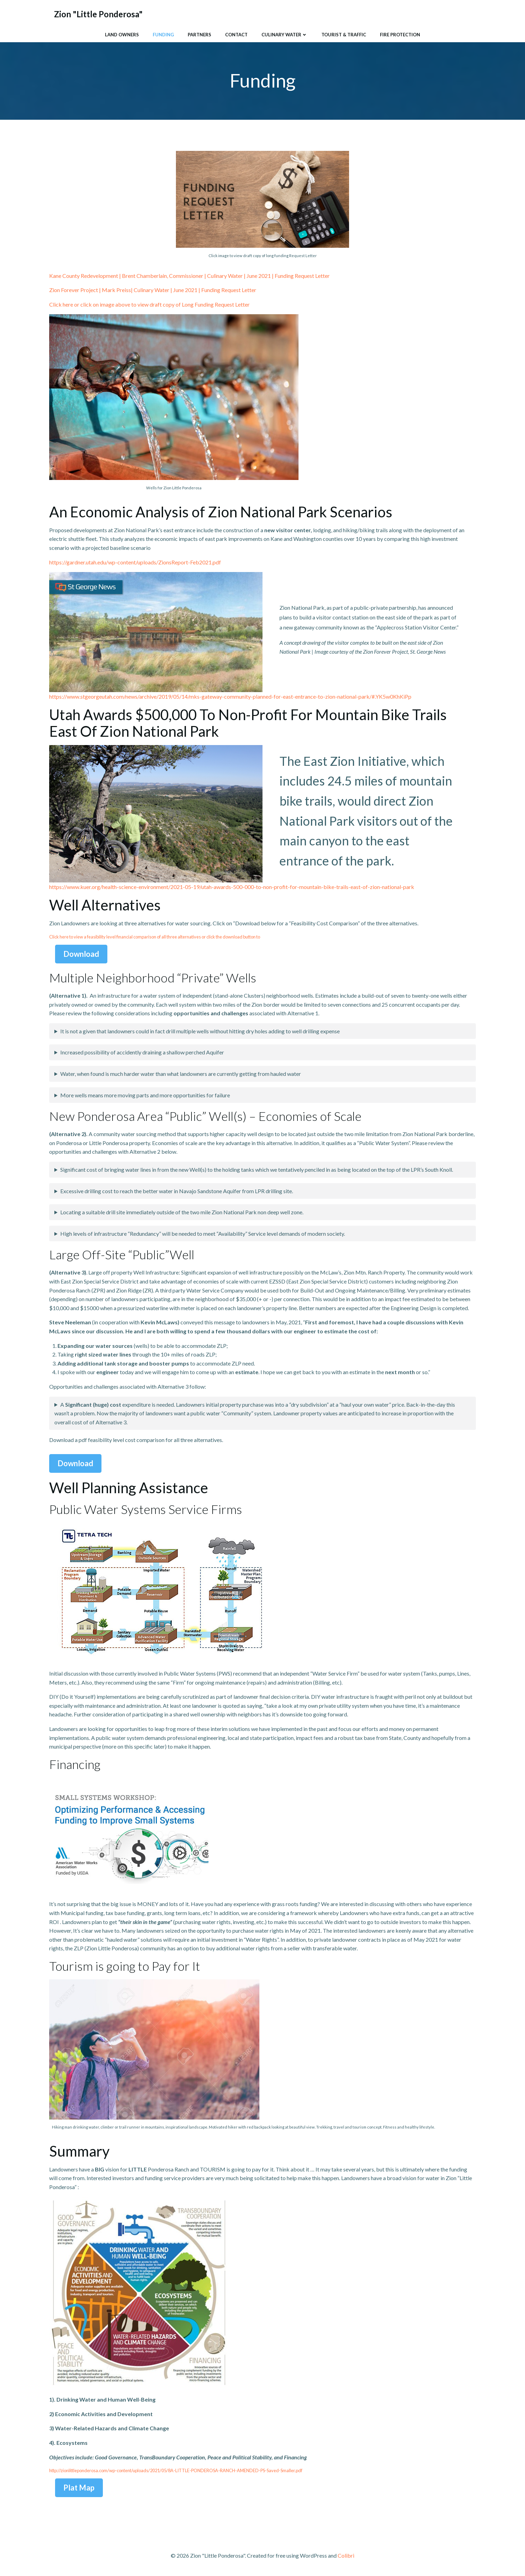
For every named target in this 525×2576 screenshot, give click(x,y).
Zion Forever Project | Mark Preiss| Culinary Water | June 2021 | (124, 290)
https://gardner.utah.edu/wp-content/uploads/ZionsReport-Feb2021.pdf (135, 562)
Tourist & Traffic (343, 34)
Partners (199, 34)
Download (81, 954)
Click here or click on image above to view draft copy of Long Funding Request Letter (149, 304)
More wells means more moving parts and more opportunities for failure (145, 1095)
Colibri (346, 2555)
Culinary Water (284, 34)
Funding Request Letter (228, 290)
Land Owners (122, 34)
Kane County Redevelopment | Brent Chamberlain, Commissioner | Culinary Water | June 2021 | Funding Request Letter (189, 276)
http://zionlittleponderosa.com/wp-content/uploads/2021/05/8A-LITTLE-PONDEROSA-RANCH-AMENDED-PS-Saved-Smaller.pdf (175, 2471)
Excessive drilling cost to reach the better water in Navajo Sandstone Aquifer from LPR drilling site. (176, 1191)
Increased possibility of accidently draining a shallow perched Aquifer (142, 1053)
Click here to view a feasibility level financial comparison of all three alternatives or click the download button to (154, 937)
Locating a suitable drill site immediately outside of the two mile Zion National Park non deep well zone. (181, 1212)
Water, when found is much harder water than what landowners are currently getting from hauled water (180, 1074)
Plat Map (79, 2488)
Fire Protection (400, 34)
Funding (163, 34)
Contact (236, 34)
